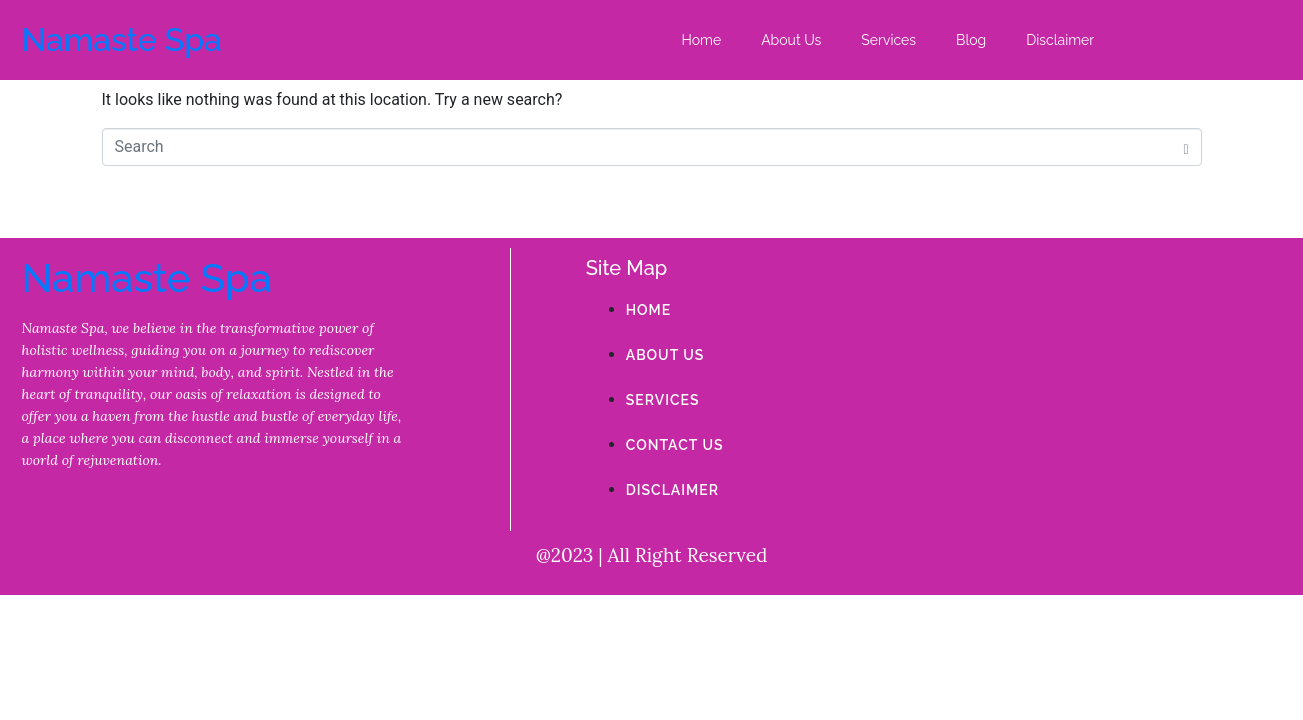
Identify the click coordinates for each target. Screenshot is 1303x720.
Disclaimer (1060, 40)
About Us (791, 40)
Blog (971, 40)
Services (888, 40)
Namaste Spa (122, 39)
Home (702, 40)
